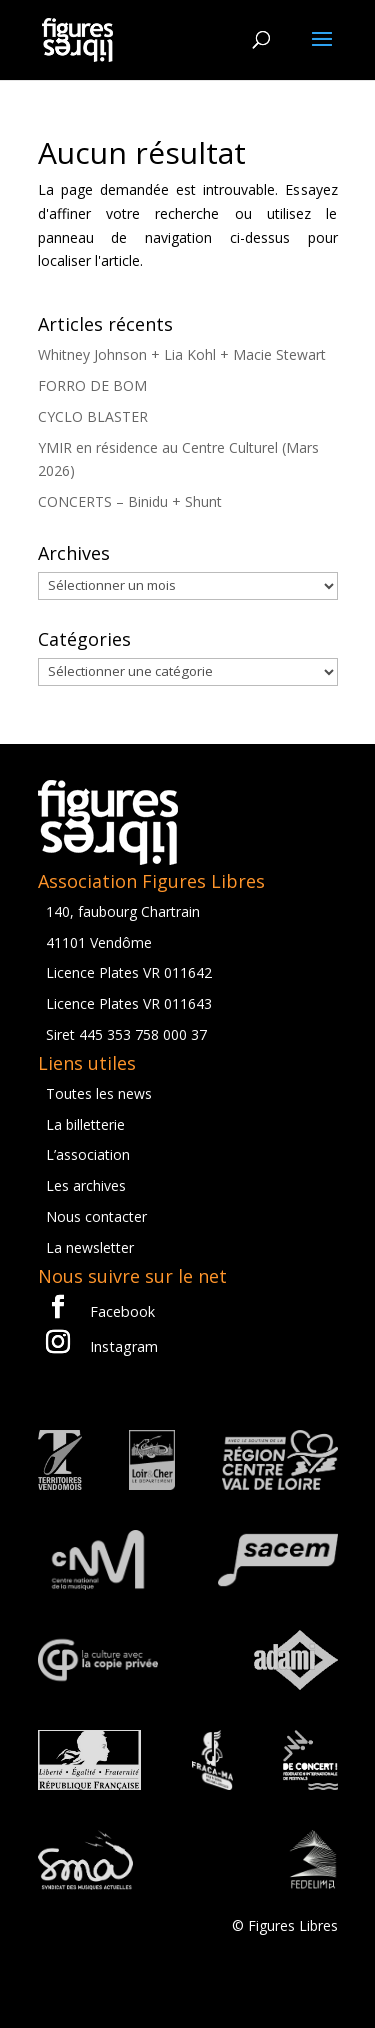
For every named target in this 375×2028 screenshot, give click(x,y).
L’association (88, 1154)
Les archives (86, 1185)
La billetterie (85, 1124)
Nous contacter (96, 1216)
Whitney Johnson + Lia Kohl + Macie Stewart (182, 354)
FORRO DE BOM (92, 385)
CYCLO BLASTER (93, 416)
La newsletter (90, 1247)
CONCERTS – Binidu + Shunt (130, 501)
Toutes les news (99, 1093)
